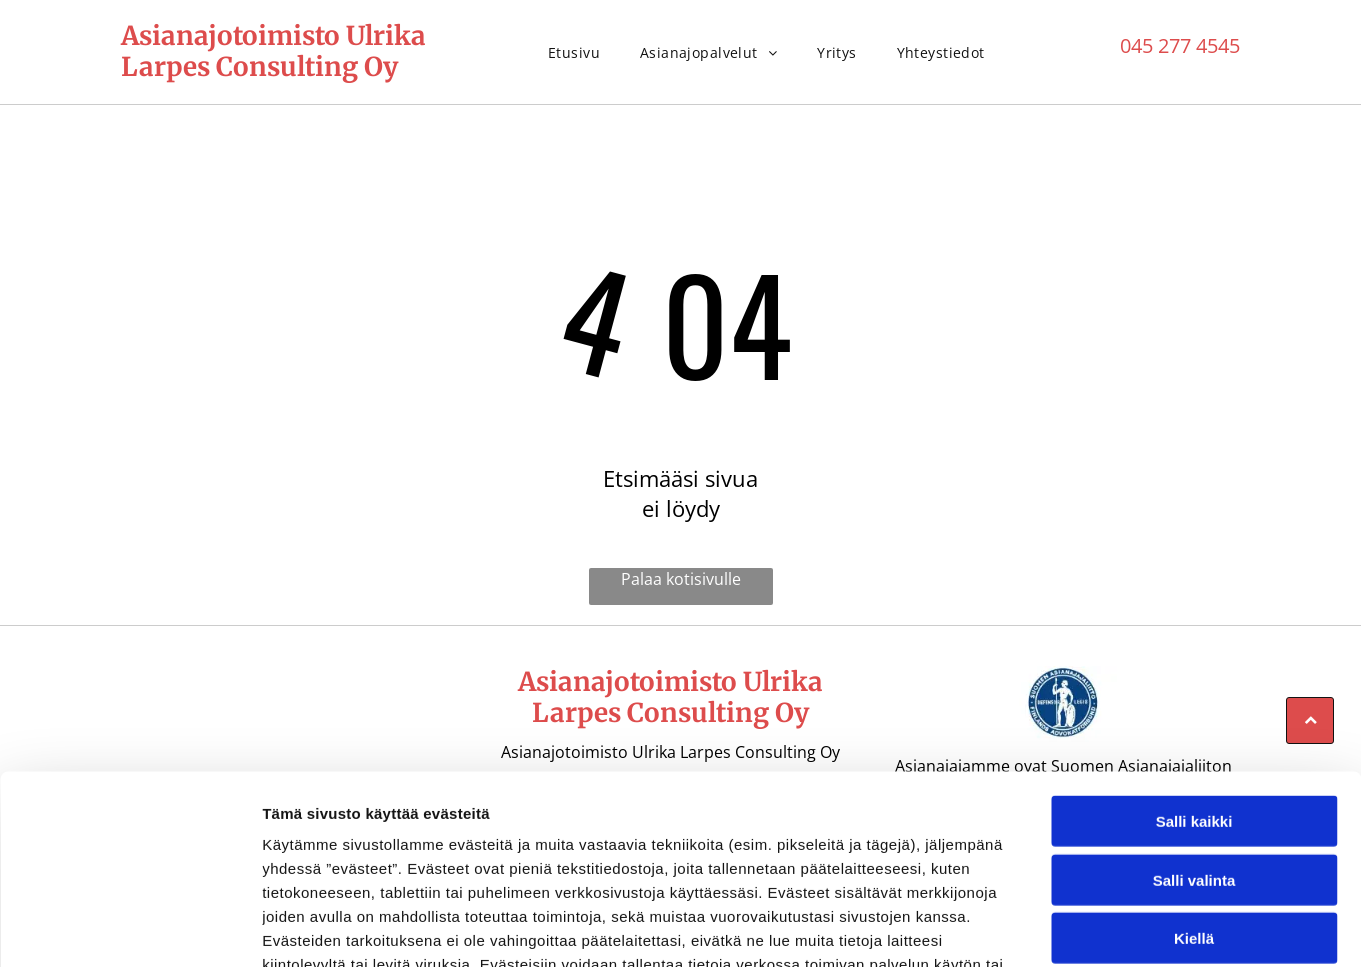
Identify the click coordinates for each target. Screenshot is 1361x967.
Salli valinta (1194, 738)
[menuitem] (574, 52)
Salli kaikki (1194, 680)
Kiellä (1194, 797)
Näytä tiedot (1069, 927)
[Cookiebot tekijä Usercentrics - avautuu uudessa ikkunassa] (129, 928)
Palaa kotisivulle (681, 579)
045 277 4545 (1180, 45)
